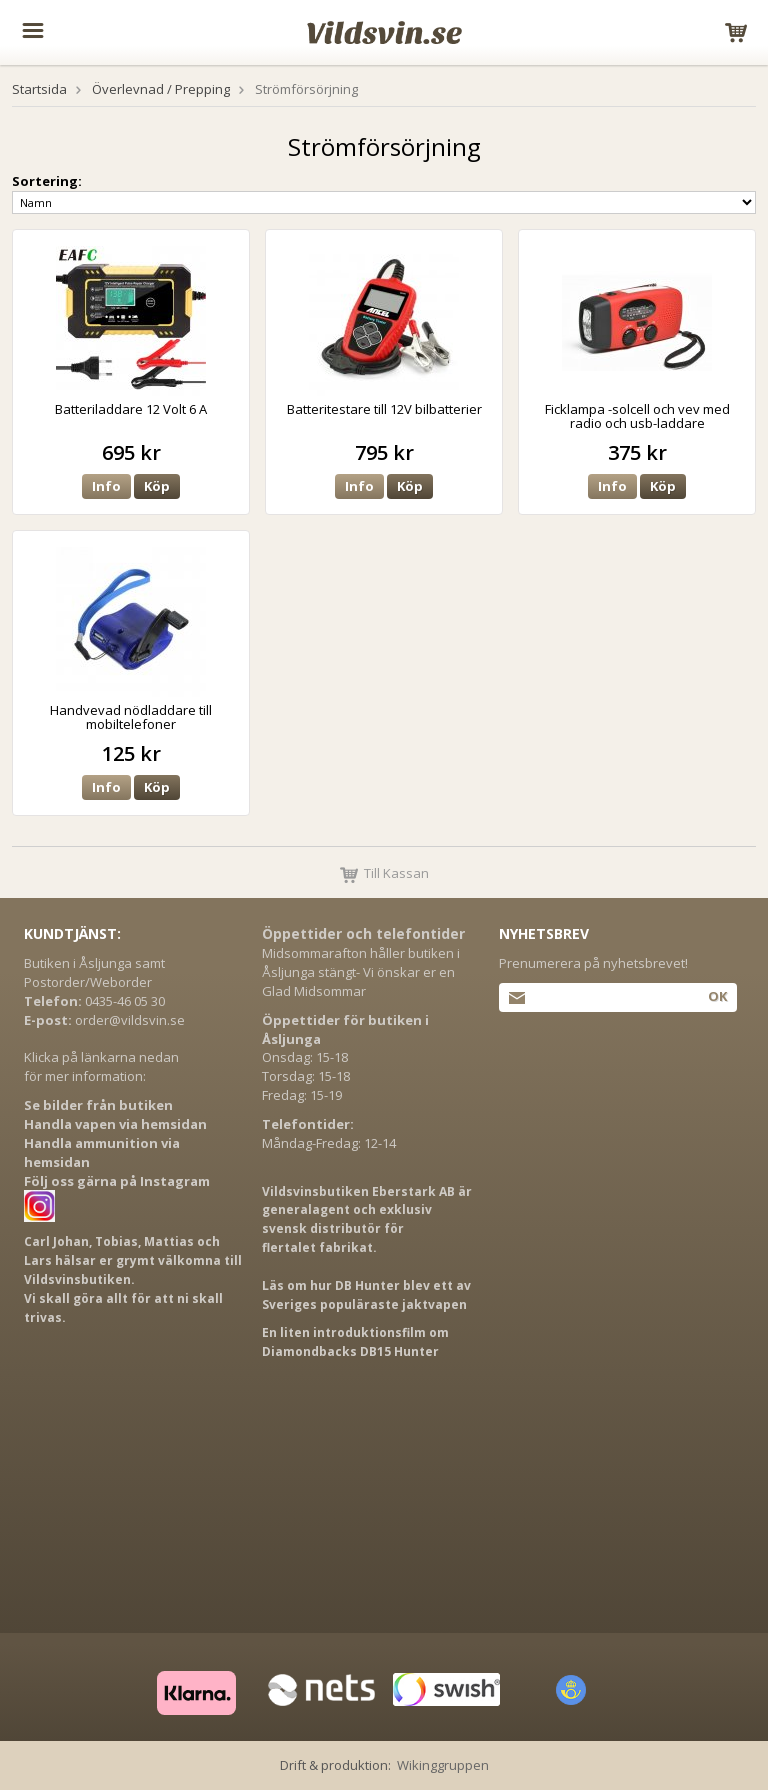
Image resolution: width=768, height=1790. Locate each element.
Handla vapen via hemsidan (115, 1124)
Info (106, 486)
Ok (717, 996)
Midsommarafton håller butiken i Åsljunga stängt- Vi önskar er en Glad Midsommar (361, 972)
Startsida (39, 89)
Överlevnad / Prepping (161, 89)
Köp (157, 486)
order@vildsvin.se (130, 1020)
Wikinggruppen (443, 1765)
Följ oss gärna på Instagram (117, 1181)
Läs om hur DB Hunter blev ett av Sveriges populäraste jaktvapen (366, 1295)
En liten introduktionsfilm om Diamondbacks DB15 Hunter (355, 1342)
